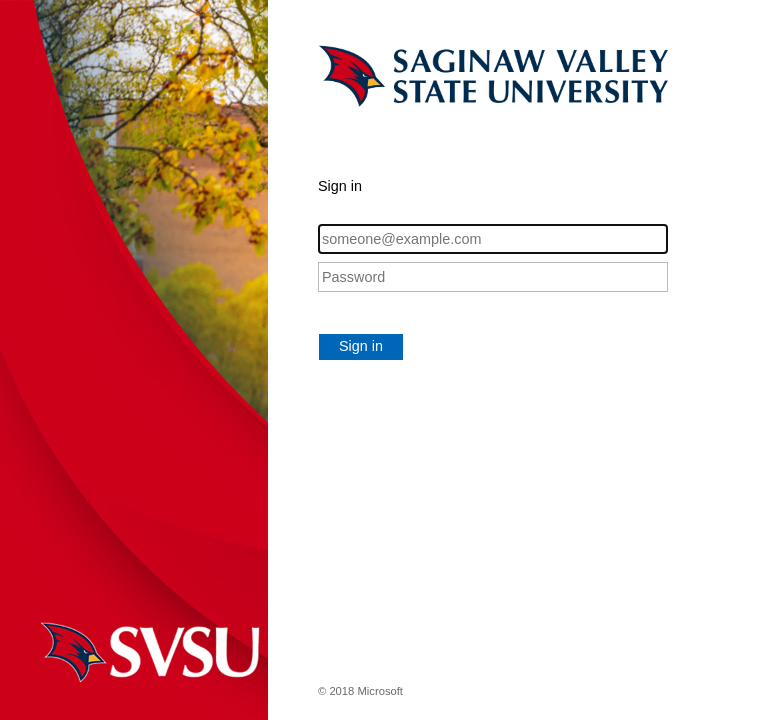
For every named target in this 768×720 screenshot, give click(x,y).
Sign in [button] (361, 346)
